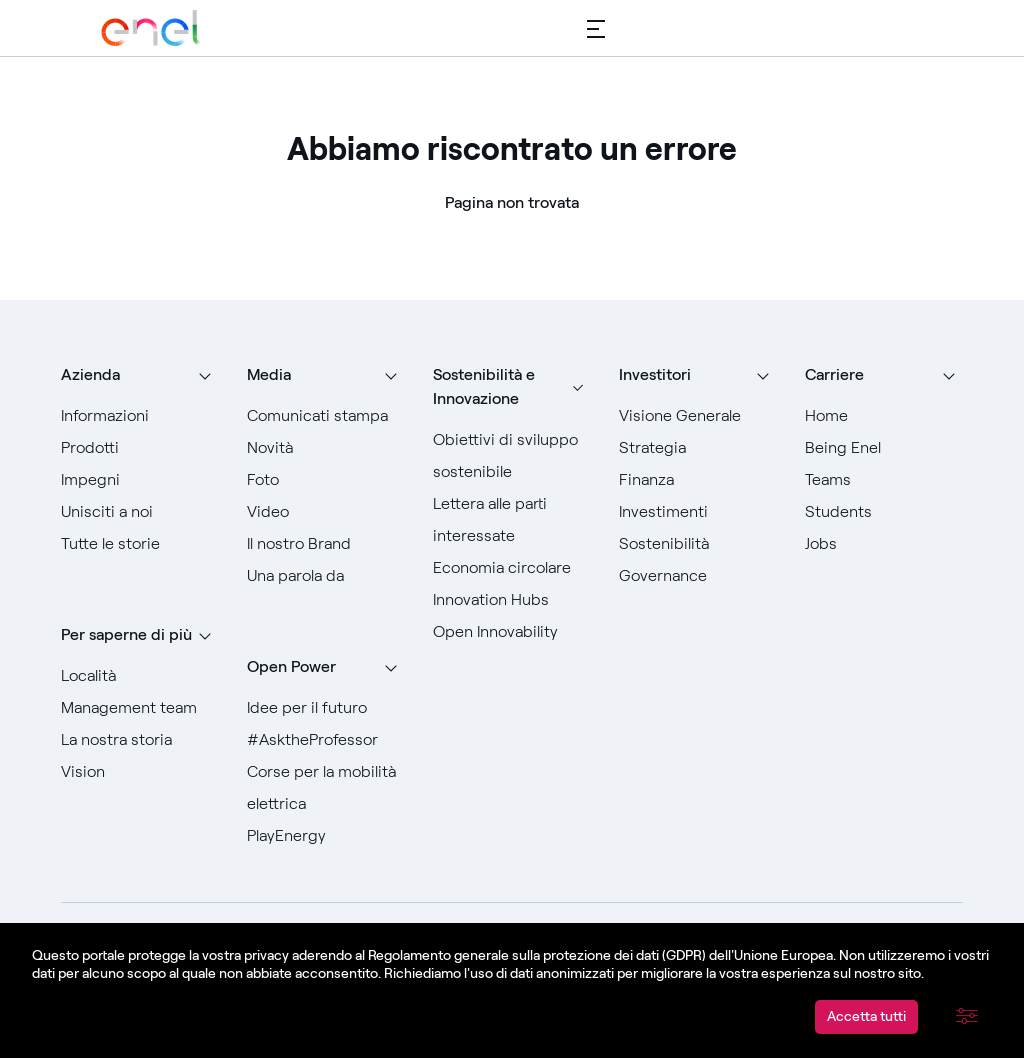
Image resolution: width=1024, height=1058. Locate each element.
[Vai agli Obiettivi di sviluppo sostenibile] (512, 456)
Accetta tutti (866, 1016)
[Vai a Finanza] (698, 480)
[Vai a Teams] (884, 480)
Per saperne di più (126, 634)
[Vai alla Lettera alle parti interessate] (512, 520)
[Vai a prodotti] (140, 448)
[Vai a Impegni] (140, 480)
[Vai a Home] (884, 416)
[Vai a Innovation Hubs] (512, 600)
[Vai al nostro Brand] (326, 544)
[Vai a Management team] (140, 708)
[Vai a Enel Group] (151, 28)
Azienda (90, 374)
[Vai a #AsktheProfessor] (326, 740)
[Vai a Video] (326, 512)
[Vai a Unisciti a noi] (140, 512)
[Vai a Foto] (326, 480)
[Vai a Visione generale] (698, 416)
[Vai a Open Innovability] (512, 632)
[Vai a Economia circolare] (512, 568)
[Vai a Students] (884, 512)
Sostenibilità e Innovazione (484, 386)
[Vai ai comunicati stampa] (326, 416)
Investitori (655, 374)
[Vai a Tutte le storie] (140, 544)
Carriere (834, 374)
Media (269, 374)
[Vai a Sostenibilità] (698, 544)
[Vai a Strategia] (698, 448)
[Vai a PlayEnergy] (326, 836)
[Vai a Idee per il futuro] (326, 708)
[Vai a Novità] (326, 448)
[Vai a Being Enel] (884, 448)
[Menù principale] (596, 28)
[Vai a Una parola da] (326, 576)
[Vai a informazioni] (140, 416)
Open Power (291, 666)
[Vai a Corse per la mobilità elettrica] (326, 788)
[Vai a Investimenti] (698, 512)
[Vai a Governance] (698, 576)
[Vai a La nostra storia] (140, 740)
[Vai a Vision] (140, 772)
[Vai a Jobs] (884, 544)
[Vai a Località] (140, 676)
